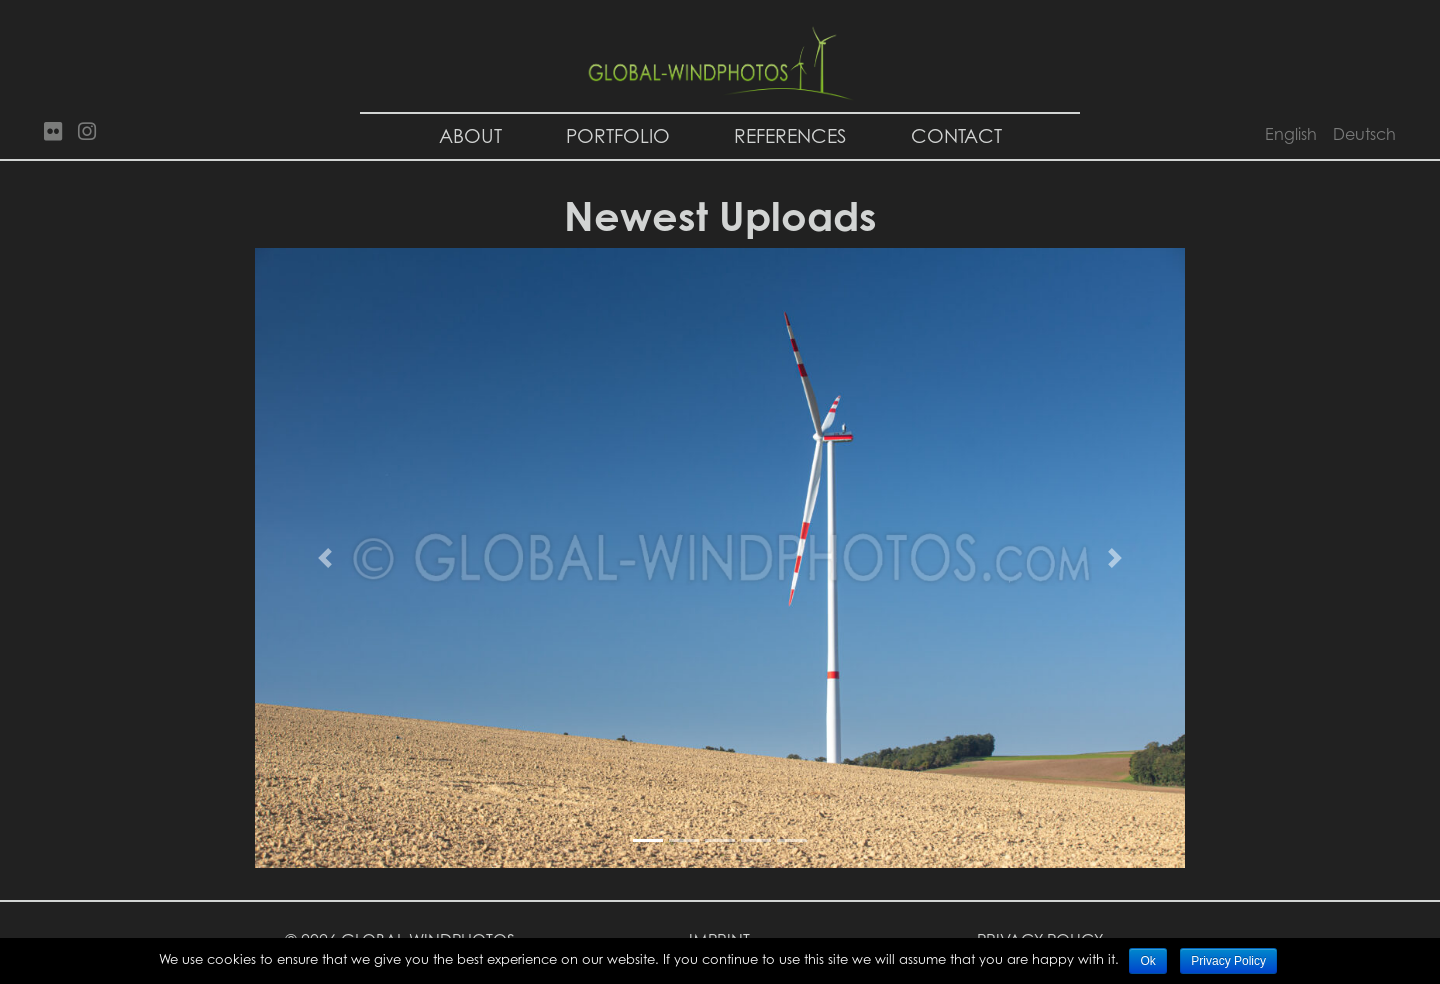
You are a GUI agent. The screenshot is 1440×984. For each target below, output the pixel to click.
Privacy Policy (1228, 961)
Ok (1147, 961)
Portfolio (618, 135)
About (470, 135)
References (790, 135)
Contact (956, 135)
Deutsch (1364, 134)
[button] (325, 558)
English (1291, 134)
